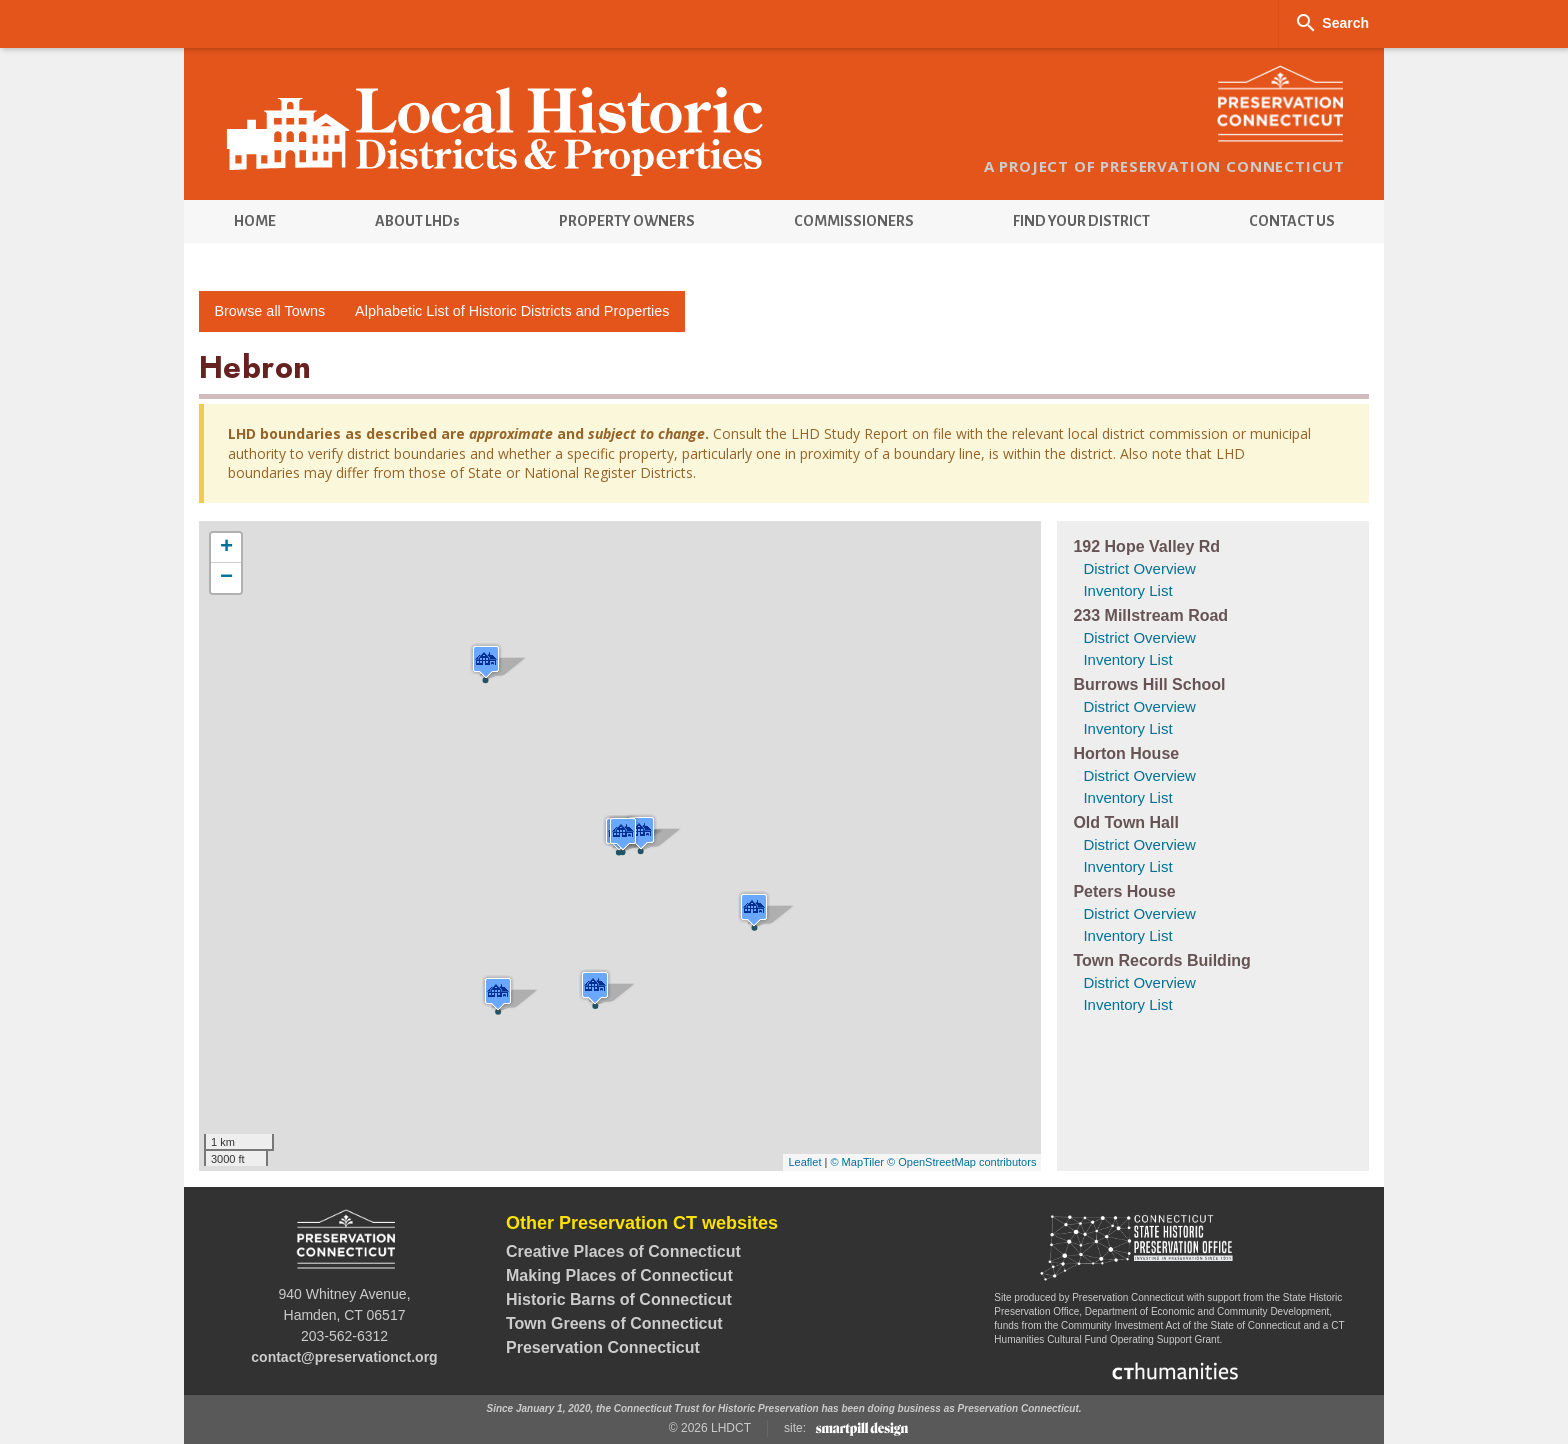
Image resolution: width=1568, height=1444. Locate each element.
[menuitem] (254, 221)
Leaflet (804, 1162)
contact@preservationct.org (344, 1357)
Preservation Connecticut (603, 1347)
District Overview (1139, 568)
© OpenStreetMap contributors (961, 1162)
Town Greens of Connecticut (614, 1323)
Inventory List (1127, 590)
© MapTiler (857, 1162)
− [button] (226, 578)
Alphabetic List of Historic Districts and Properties (512, 311)
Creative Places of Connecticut (623, 1251)
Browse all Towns (269, 311)
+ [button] (226, 548)
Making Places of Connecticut (619, 1275)
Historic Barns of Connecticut (619, 1299)
